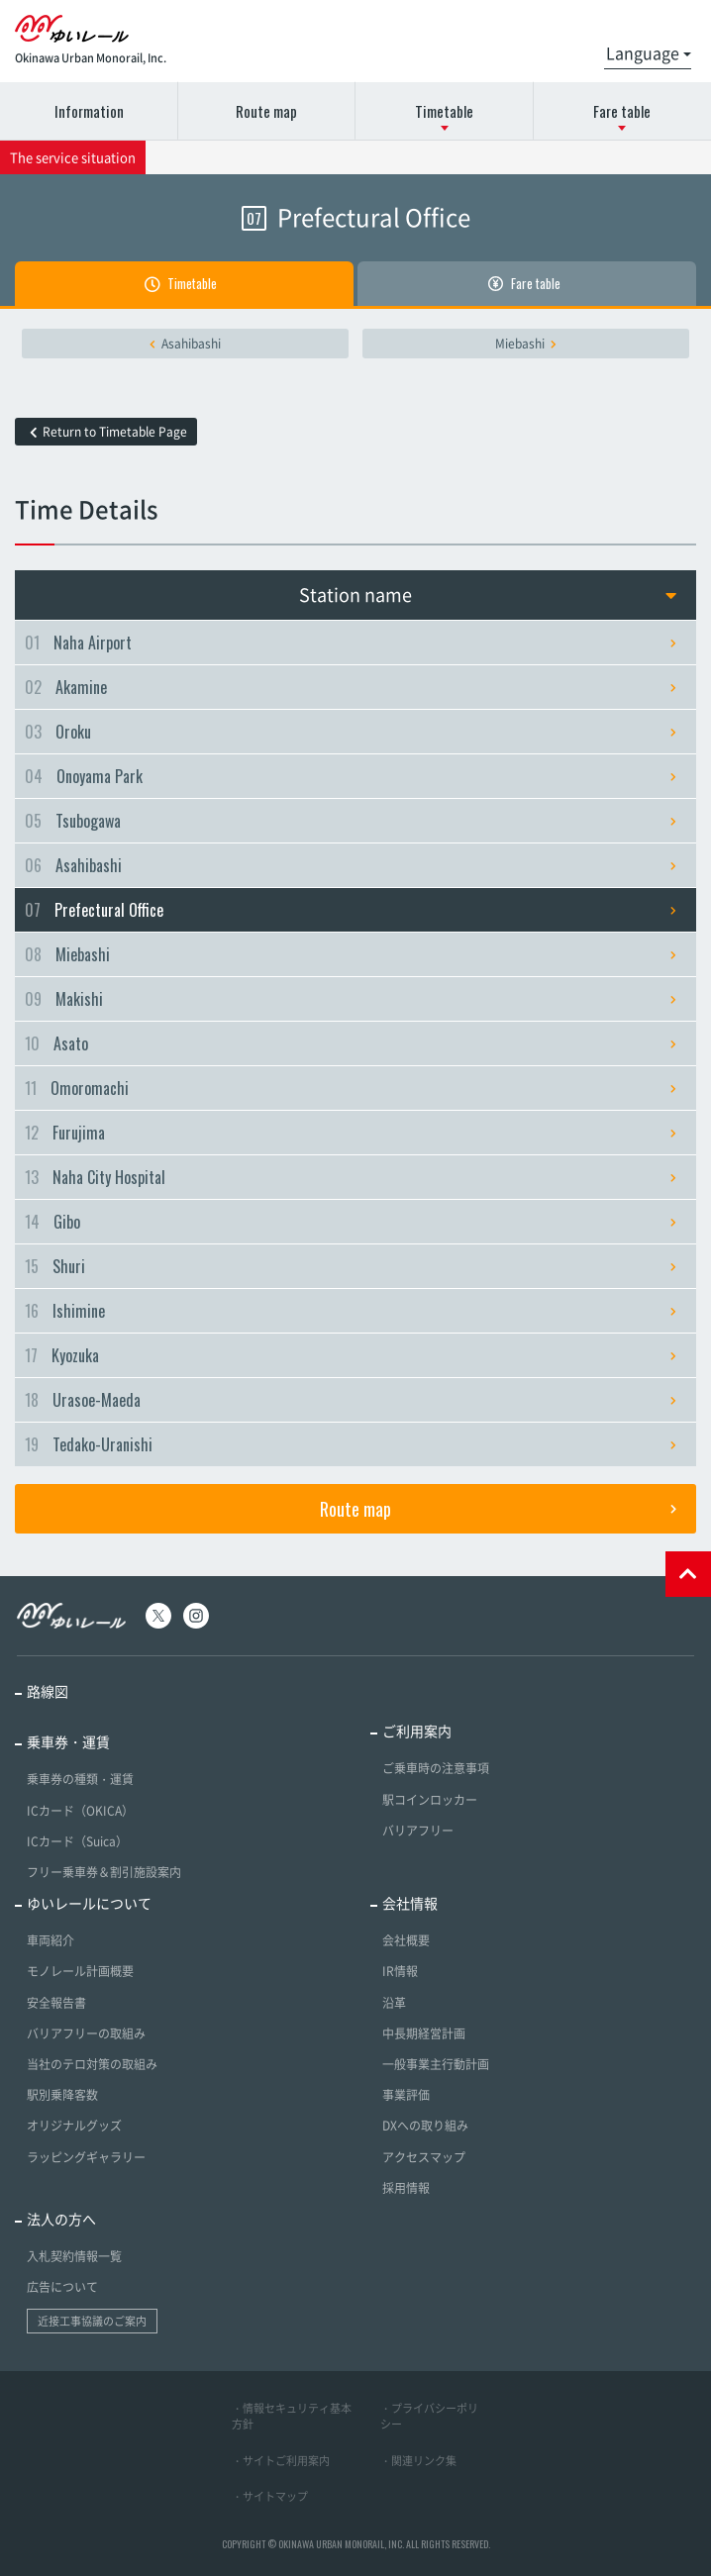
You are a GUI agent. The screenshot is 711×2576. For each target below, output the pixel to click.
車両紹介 (50, 1940)
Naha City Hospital (350, 1177)
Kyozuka (350, 1355)
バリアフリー (418, 1830)
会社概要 (406, 1940)
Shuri (350, 1266)
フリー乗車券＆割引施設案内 (104, 1872)
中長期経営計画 (423, 2033)
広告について (62, 2287)
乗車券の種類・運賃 (80, 1779)
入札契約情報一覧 (74, 2256)
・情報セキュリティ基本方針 (292, 2416)
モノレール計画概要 (80, 1971)
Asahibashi (185, 343)
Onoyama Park (350, 776)
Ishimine (350, 1311)
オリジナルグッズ (74, 2125)
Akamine (350, 687)
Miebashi (526, 343)
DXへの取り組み (425, 2125)
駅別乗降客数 (62, 2095)
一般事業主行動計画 (435, 2064)
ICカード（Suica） (77, 1841)
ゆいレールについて (89, 1903)
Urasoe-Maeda (350, 1400)
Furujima (350, 1132)
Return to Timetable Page (108, 432)
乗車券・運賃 (68, 1741)
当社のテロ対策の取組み (92, 2064)
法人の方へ (61, 2219)
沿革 (394, 2003)
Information (89, 111)
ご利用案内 (417, 1730)
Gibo (350, 1222)
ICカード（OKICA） (80, 1811)
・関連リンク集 (418, 2460)
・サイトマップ (270, 2496)
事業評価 (406, 2095)
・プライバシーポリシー (429, 2416)
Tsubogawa (350, 821)
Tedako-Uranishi (350, 1444)
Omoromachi (350, 1088)
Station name (487, 594)
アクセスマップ (423, 2157)
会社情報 (410, 1903)
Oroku (350, 731)
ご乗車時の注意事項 (435, 1768)
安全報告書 (56, 2003)
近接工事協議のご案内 (92, 2321)
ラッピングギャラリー (86, 2157)
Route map (266, 111)
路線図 (47, 1691)
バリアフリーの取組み (86, 2033)
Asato (350, 1043)
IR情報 (400, 1971)
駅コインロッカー (429, 1800)
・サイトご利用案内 (281, 2460)
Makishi (350, 999)
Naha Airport (350, 642)
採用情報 (406, 2188)
